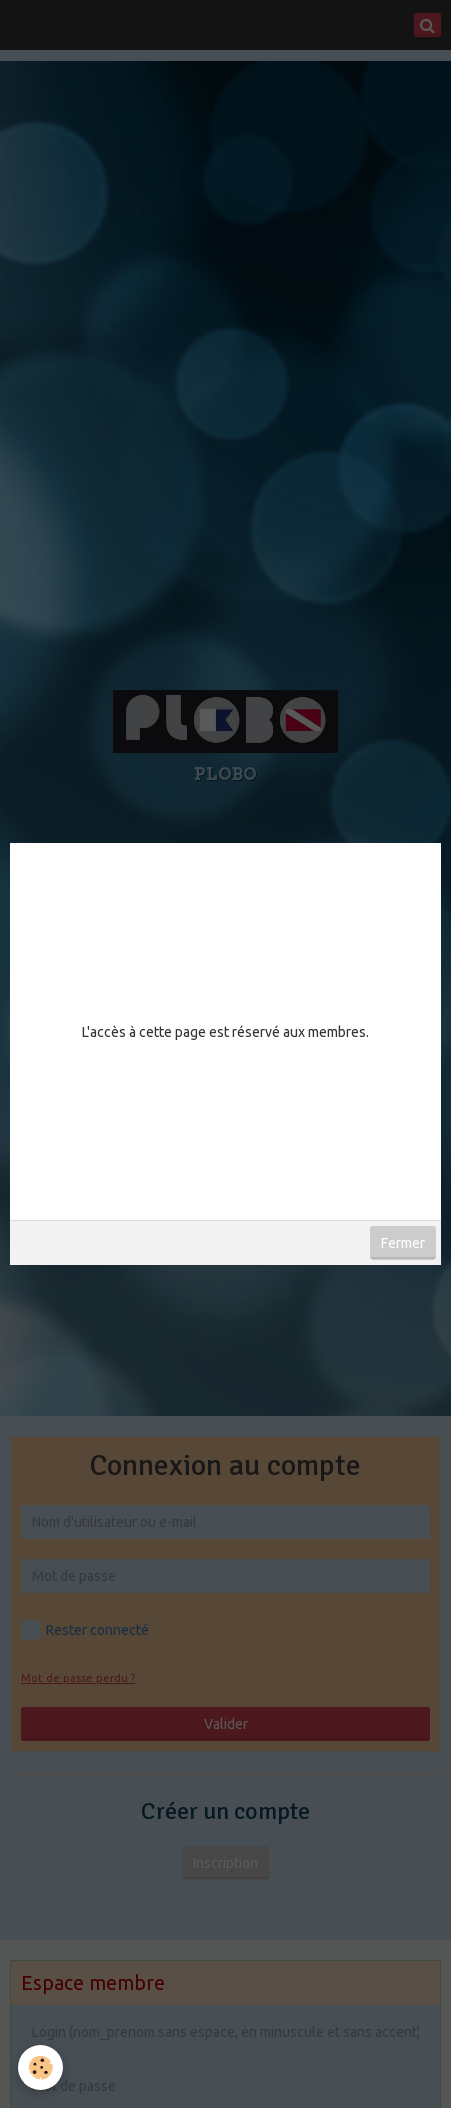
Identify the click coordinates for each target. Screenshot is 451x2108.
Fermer (403, 1243)
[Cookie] (40, 2067)
